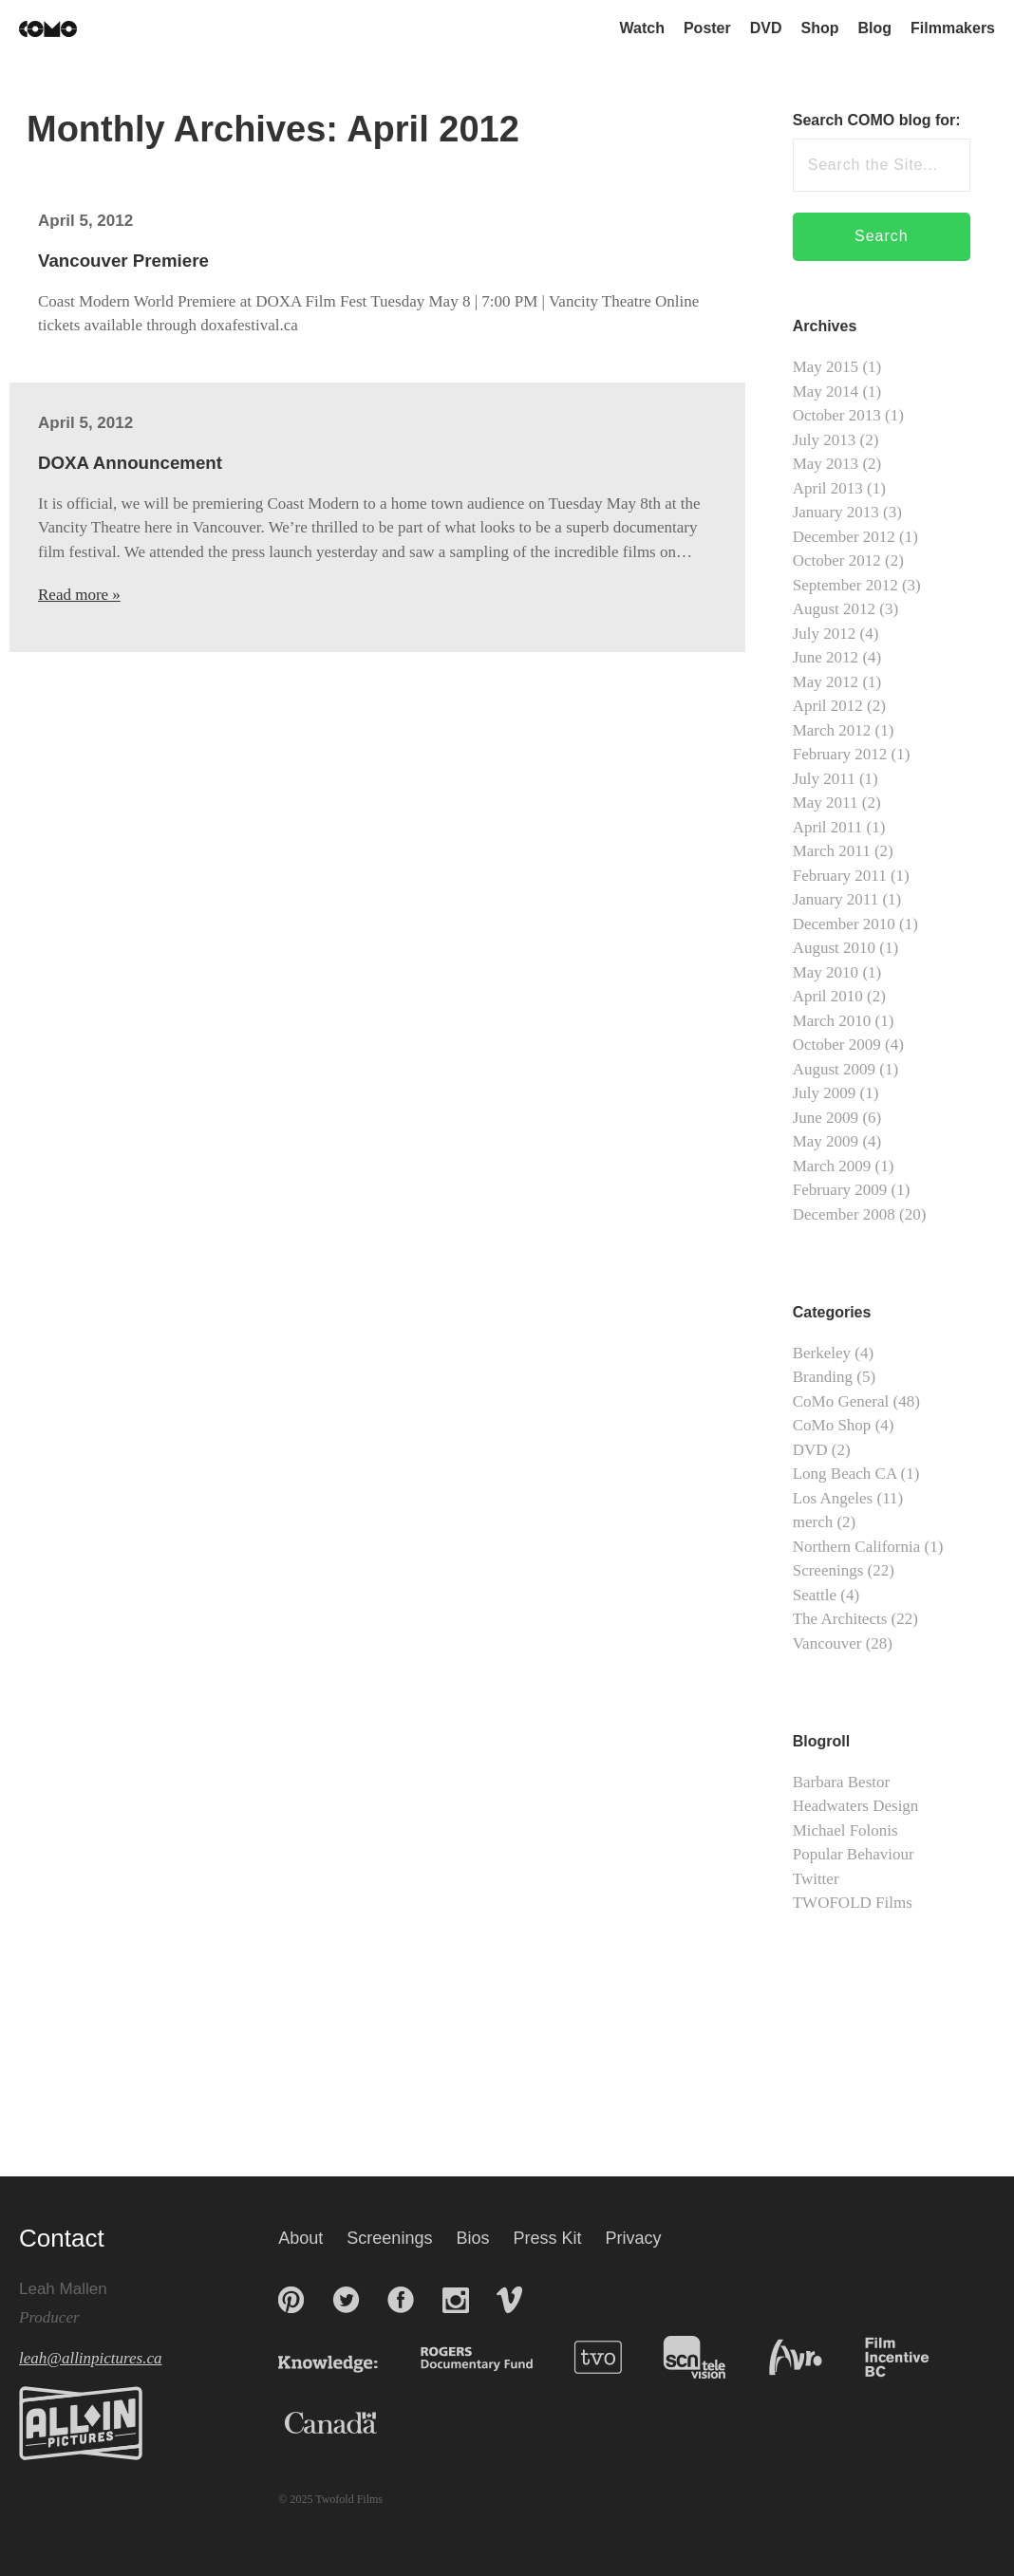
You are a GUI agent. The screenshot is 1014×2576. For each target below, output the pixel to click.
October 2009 (837, 1045)
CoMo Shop (832, 1425)
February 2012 (840, 754)
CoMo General (841, 1401)
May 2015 (825, 367)
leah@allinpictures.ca (90, 2358)
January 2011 (836, 899)
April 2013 (828, 488)
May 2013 (825, 464)
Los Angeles (833, 1498)
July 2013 (824, 440)
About (300, 2238)
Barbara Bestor (841, 1782)
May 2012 (825, 682)
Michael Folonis (845, 1830)
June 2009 (825, 1118)
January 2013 (836, 512)
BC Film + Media (902, 2357)
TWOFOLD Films (852, 1903)
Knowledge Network (347, 2357)
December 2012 (844, 537)
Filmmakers (953, 28)
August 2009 (834, 1069)
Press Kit (547, 2238)
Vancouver (827, 1643)
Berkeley (822, 1353)
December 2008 (844, 1214)
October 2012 (837, 560)
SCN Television (701, 2357)
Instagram (455, 2300)
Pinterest (291, 2300)
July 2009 (824, 1093)
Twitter (816, 1879)
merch (813, 1522)
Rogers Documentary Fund (481, 2357)
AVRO (798, 2357)
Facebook (400, 2300)
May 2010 (825, 972)
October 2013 (837, 415)
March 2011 (832, 851)
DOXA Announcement (130, 463)
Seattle (814, 1595)
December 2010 (844, 924)
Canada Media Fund (321, 2422)
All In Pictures (80, 2423)
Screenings (828, 1570)
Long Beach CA (845, 1474)
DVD (766, 28)
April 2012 (828, 706)
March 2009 (832, 1166)
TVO (602, 2357)
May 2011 (825, 802)
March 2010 (832, 1021)
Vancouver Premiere (123, 261)
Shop (820, 28)
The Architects (840, 1619)
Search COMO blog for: (877, 120)
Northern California (857, 1547)
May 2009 (825, 1141)
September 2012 (845, 585)
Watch (642, 28)
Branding (823, 1377)
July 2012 (824, 634)
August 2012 (834, 609)
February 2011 (840, 876)
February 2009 (840, 1190)
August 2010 (834, 948)
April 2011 (828, 827)
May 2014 (825, 392)
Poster (707, 28)
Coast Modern (48, 29)
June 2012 (825, 657)
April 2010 (828, 996)
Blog (875, 28)
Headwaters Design (856, 1806)
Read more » (79, 595)
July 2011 (824, 779)
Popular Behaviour (853, 1854)
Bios (472, 2238)
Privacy (634, 2238)
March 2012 (832, 730)
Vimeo (509, 2300)
